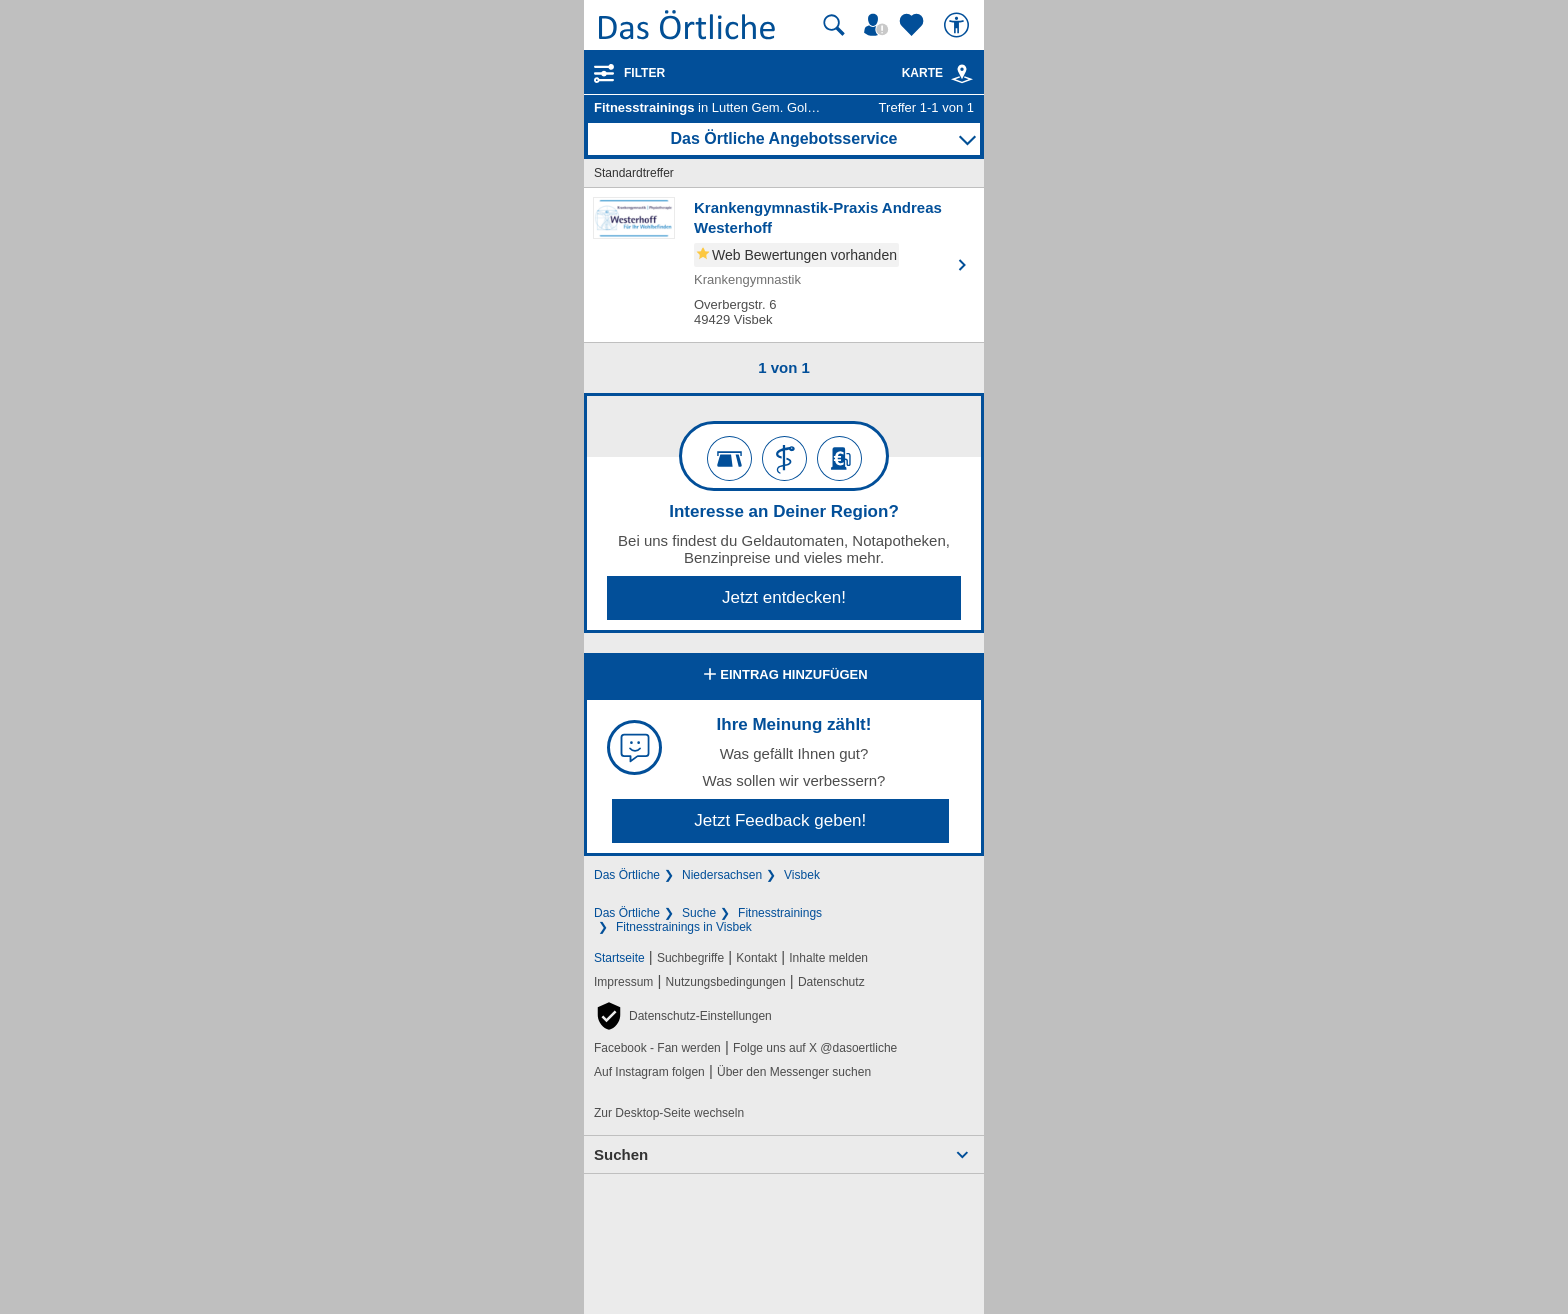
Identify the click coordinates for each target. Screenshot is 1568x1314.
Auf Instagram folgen (649, 1072)
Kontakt (756, 958)
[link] (962, 74)
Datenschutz (831, 982)
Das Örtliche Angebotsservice (783, 138)
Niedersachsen (722, 875)
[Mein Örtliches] (879, 25)
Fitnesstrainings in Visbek (684, 927)
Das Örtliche (627, 875)
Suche (699, 913)
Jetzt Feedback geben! (780, 820)
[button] (683, 1016)
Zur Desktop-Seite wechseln (669, 1113)
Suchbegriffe (690, 958)
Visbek (802, 875)
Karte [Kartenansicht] (938, 73)
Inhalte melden (828, 958)
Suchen (621, 1154)
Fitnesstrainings (780, 913)
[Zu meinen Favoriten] (914, 25)
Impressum (623, 982)
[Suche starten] (834, 25)
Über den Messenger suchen (794, 1072)
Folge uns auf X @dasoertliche (815, 1048)
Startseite (619, 958)
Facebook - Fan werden (657, 1048)
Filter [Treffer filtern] (644, 73)
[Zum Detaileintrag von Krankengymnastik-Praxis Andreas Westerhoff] (784, 265)
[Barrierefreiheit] (959, 25)
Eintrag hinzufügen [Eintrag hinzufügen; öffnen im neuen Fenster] (783, 676)
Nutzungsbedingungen (726, 982)
